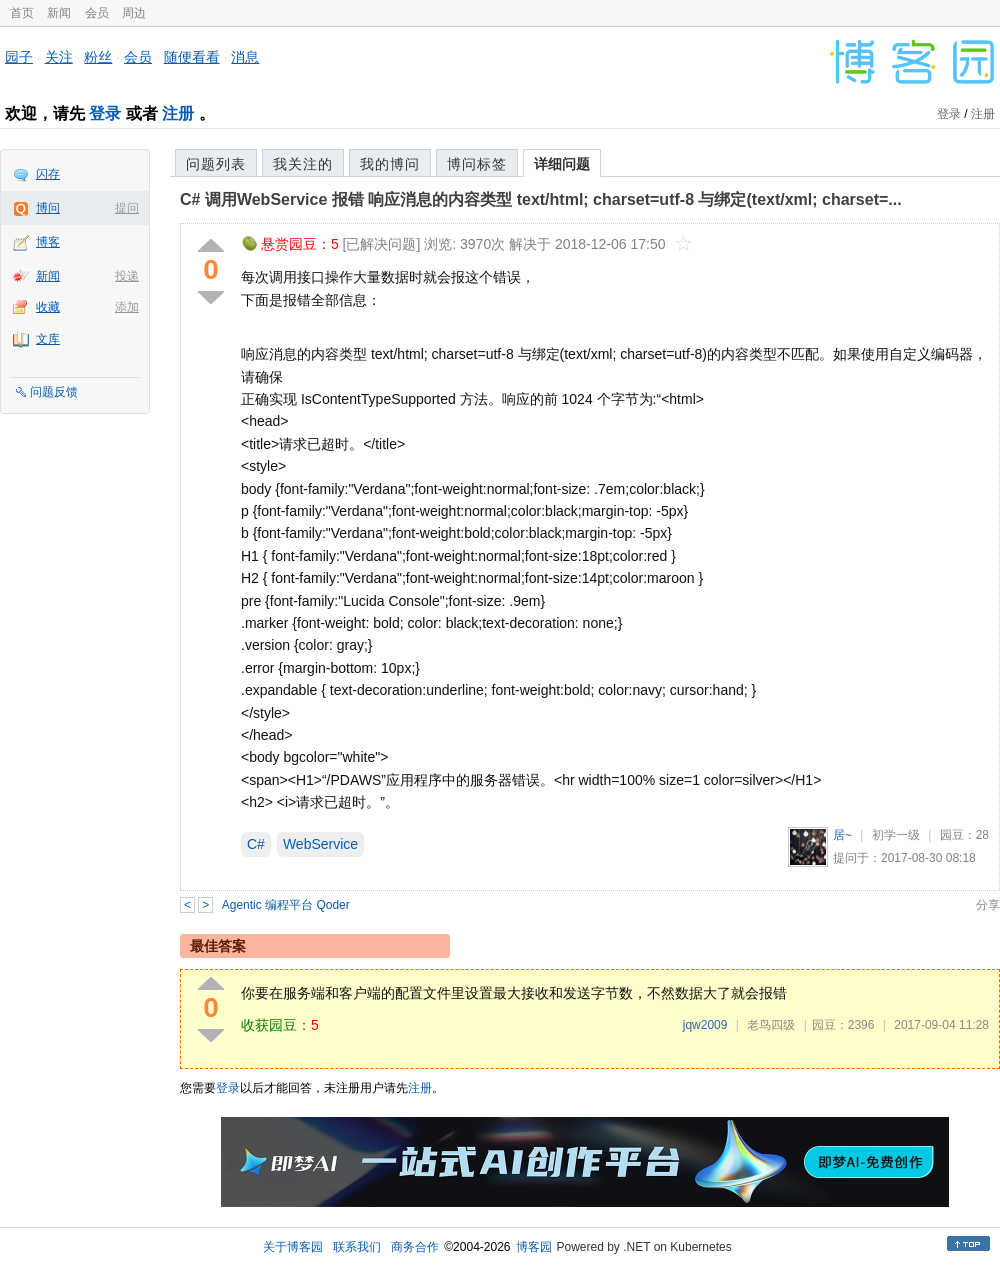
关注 (59, 57)
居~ (842, 835)
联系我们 (357, 1247)
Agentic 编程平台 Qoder (286, 905)
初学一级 (896, 835)
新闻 (59, 13)
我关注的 (303, 164)
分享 (988, 905)
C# (256, 844)
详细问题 (562, 164)
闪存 (48, 174)
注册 (178, 113)
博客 (48, 242)
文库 (48, 339)
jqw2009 (705, 1025)
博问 (48, 208)
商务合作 (415, 1247)
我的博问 (390, 164)
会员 (97, 13)
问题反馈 (54, 392)
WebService (320, 844)
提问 (127, 208)
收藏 (48, 307)
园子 (19, 57)
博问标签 (477, 164)
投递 (127, 276)
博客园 (534, 1247)
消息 (245, 57)
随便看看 (192, 57)
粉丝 (98, 57)
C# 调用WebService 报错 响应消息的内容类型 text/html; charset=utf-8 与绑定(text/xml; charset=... (541, 199)
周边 (134, 13)
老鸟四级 (771, 1025)
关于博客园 (293, 1247)
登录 (105, 113)
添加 (127, 307)
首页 (22, 13)
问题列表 (216, 164)
